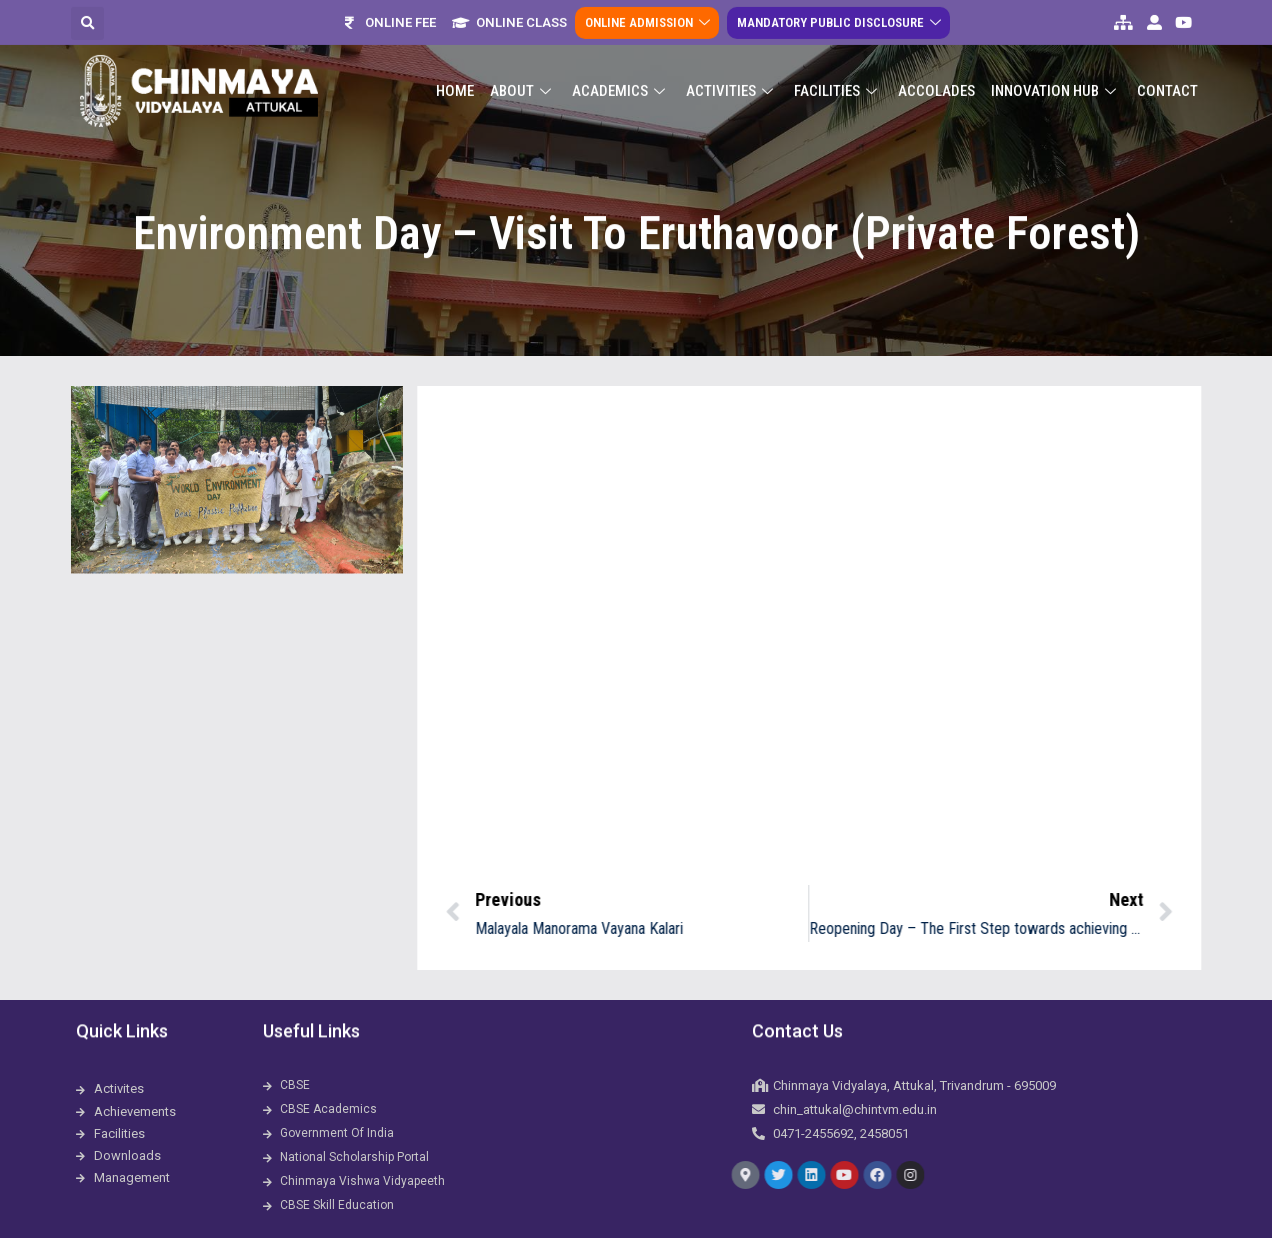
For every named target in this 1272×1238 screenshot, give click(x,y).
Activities (732, 71)
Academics (621, 71)
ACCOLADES (936, 71)
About (523, 71)
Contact (1167, 71)
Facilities (838, 71)
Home (455, 71)
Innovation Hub (1056, 71)
